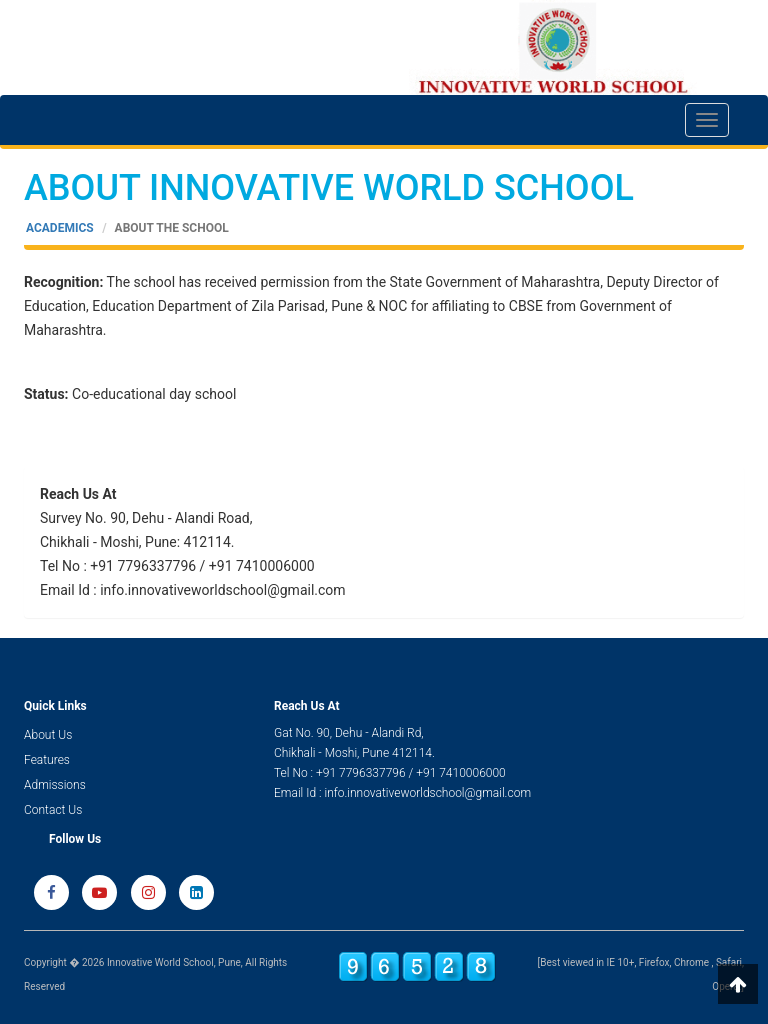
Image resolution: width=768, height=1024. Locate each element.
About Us (48, 735)
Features (47, 760)
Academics (60, 228)
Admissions (55, 785)
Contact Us (53, 810)
